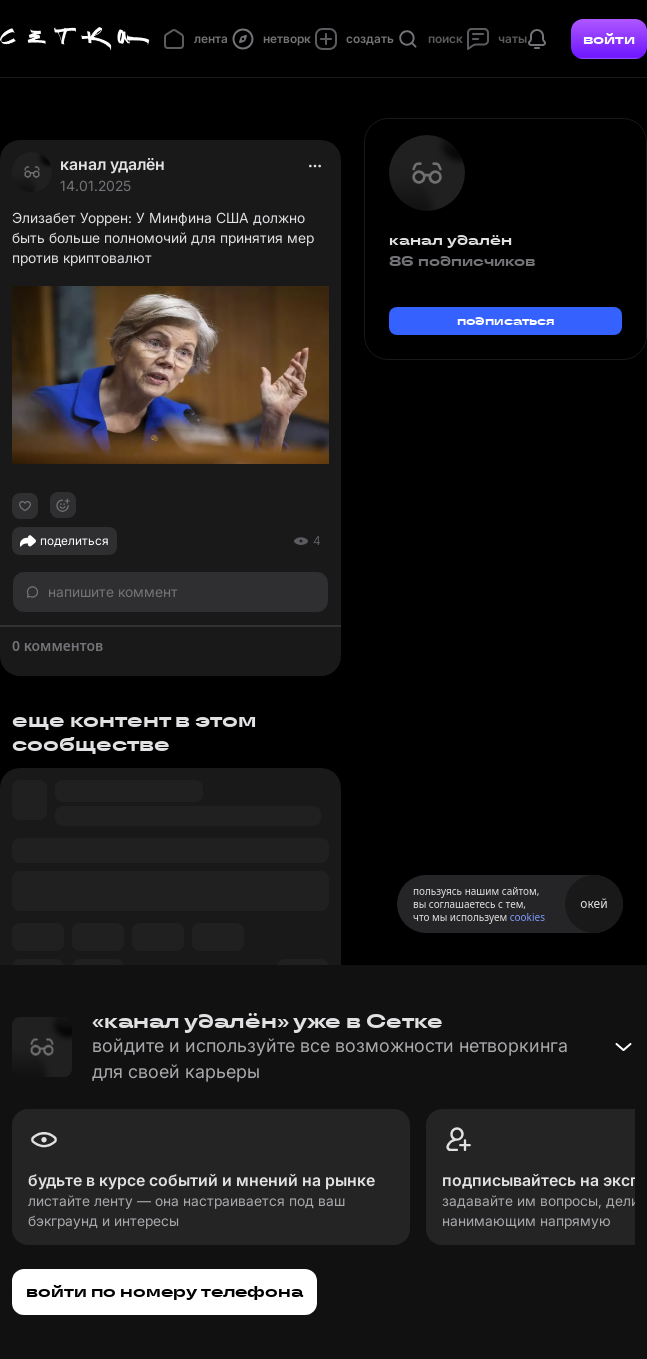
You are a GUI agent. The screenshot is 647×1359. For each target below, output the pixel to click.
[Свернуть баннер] (623, 1047)
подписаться (506, 320)
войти (609, 39)
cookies (527, 917)
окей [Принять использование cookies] (593, 903)
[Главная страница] (75, 39)
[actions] (315, 166)
